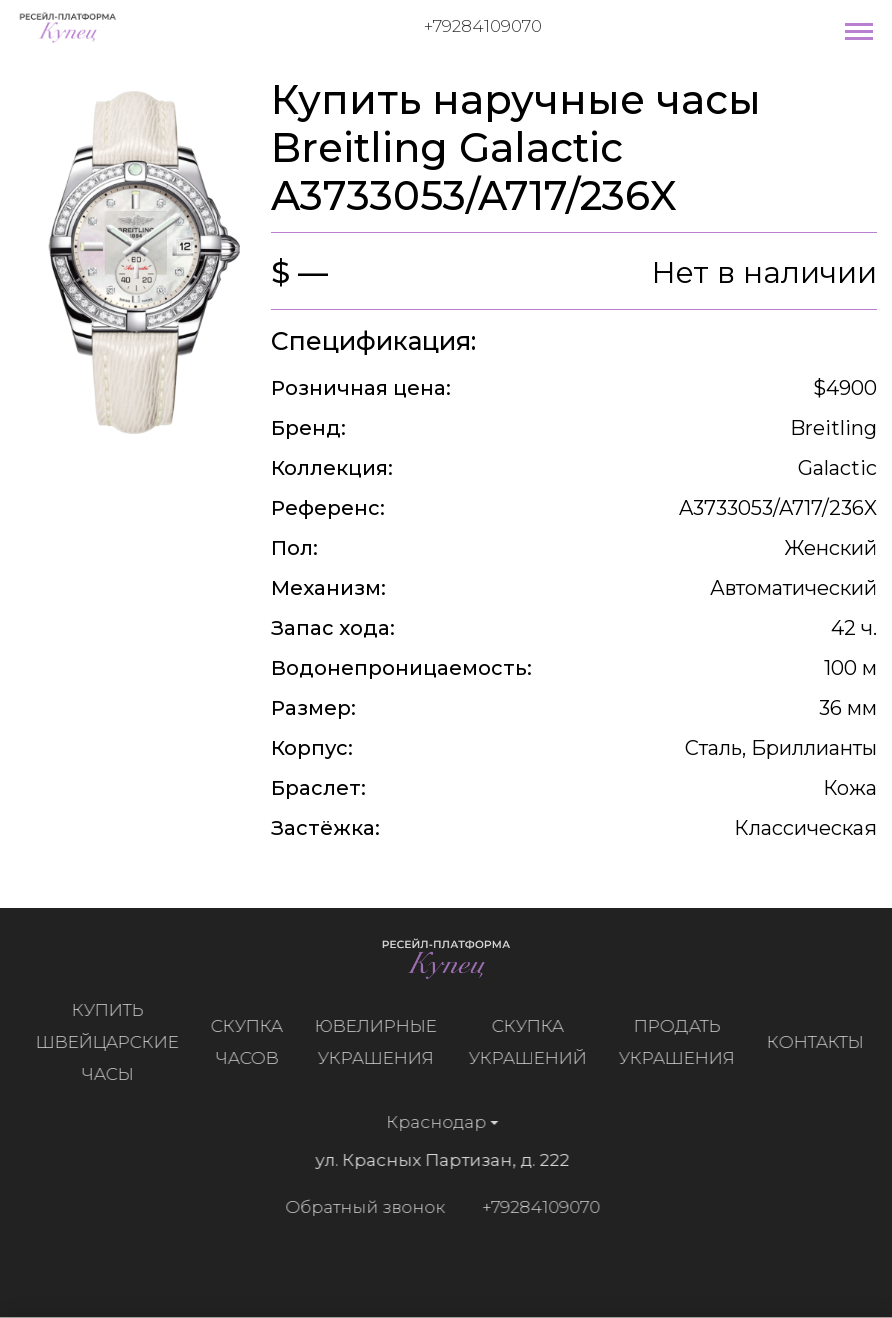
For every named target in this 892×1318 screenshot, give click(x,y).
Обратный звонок (359, 1207)
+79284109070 (483, 26)
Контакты (821, 1042)
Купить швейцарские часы (113, 1042)
